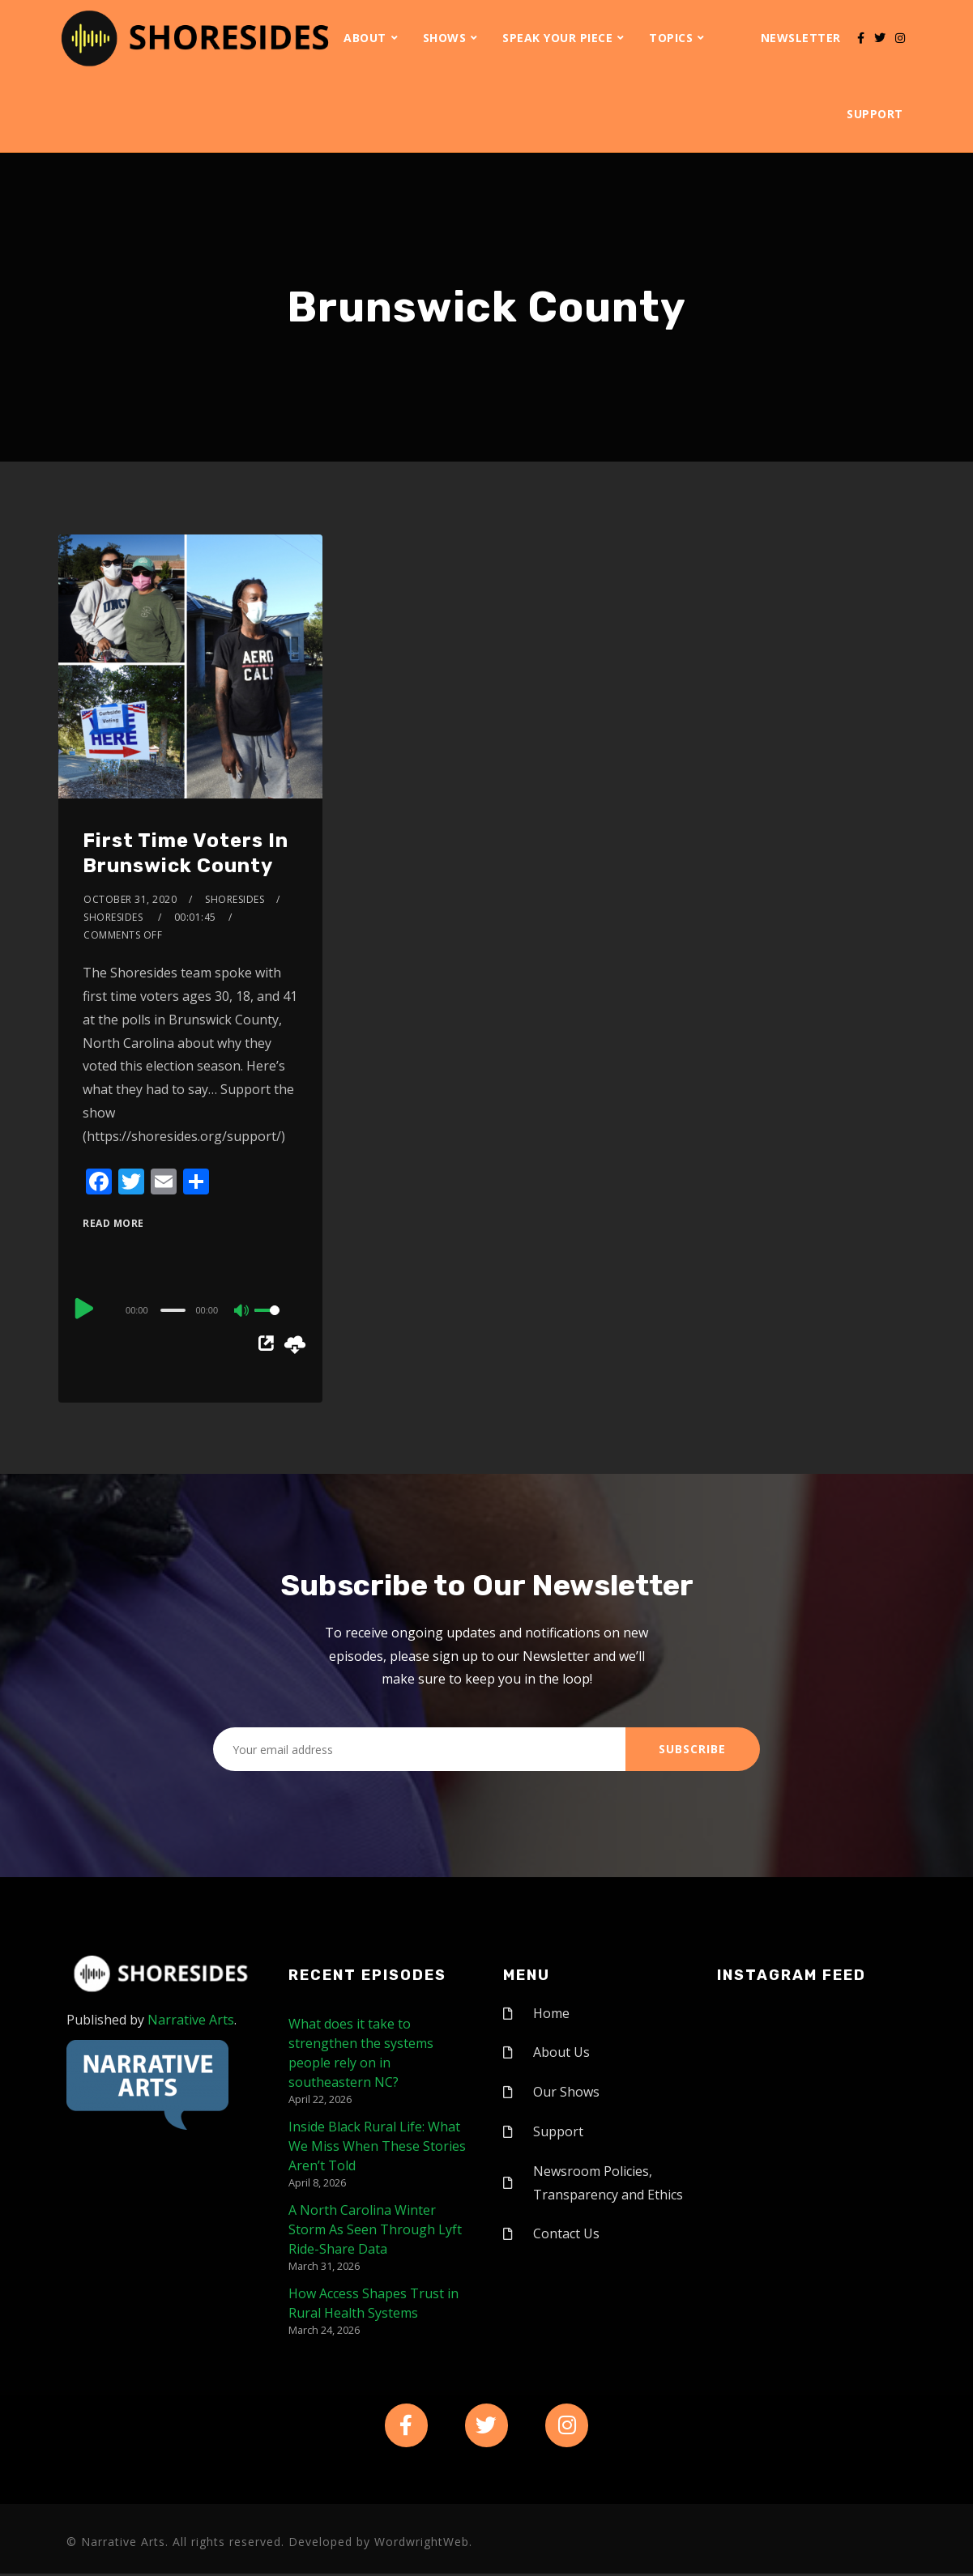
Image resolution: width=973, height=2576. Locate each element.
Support (875, 113)
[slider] (173, 1310)
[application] (190, 1309)
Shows (445, 37)
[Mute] (242, 1312)
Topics (671, 37)
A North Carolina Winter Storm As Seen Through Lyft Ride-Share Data (375, 2229)
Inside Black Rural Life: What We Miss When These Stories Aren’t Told (377, 2146)
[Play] (84, 1308)
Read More (113, 1223)
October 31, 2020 (130, 899)
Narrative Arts (190, 2020)
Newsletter (801, 37)
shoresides (234, 899)
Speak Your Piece (557, 37)
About (365, 37)
